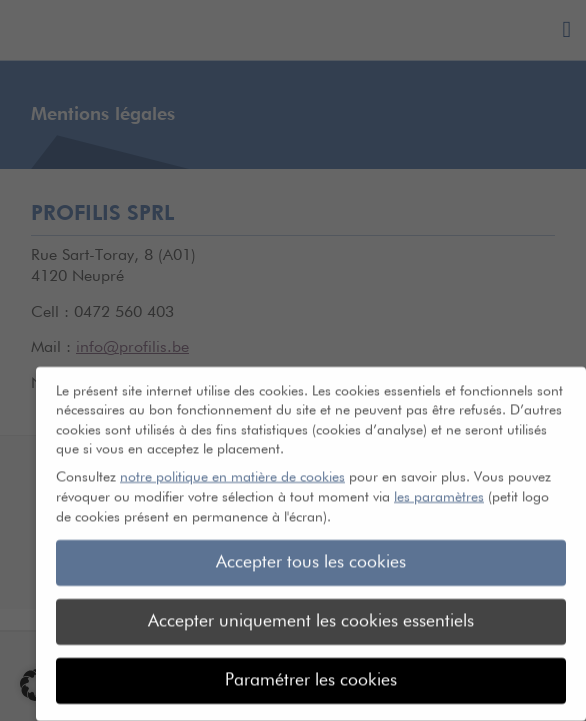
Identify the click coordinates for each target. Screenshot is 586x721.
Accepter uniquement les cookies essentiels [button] (311, 613)
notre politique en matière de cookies (232, 469)
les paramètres (439, 488)
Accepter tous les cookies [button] (311, 554)
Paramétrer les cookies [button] (311, 672)
